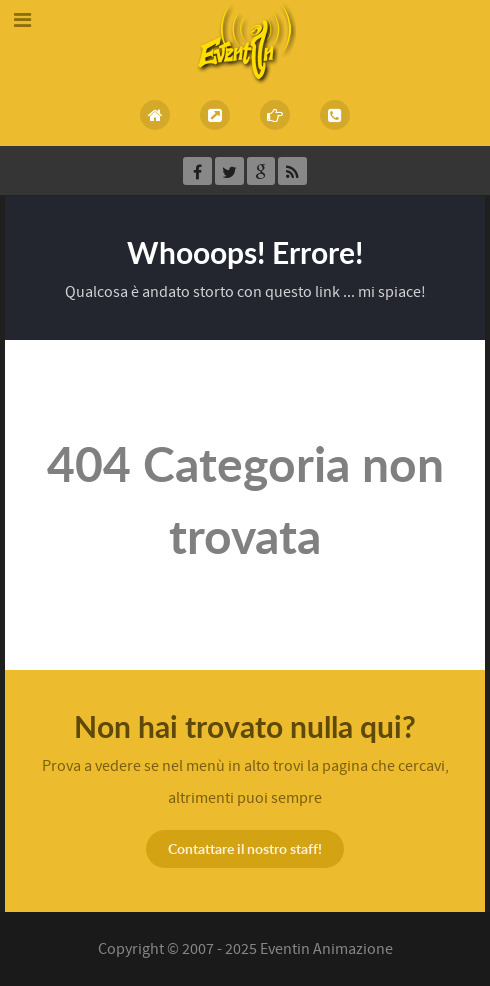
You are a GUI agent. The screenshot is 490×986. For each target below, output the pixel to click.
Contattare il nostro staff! (245, 848)
